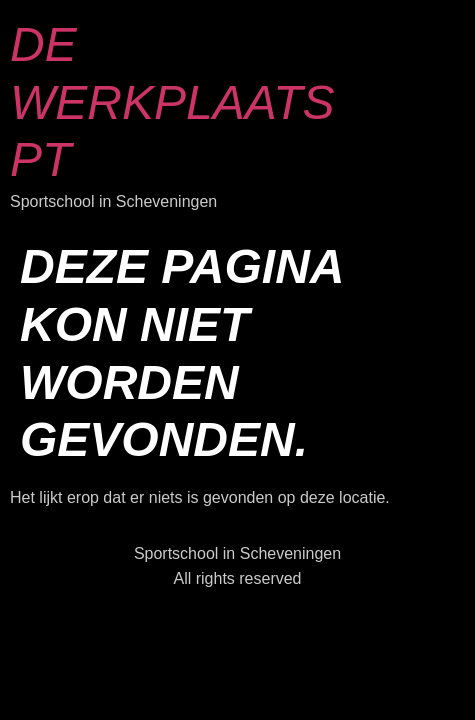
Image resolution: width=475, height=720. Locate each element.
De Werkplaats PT (172, 102)
